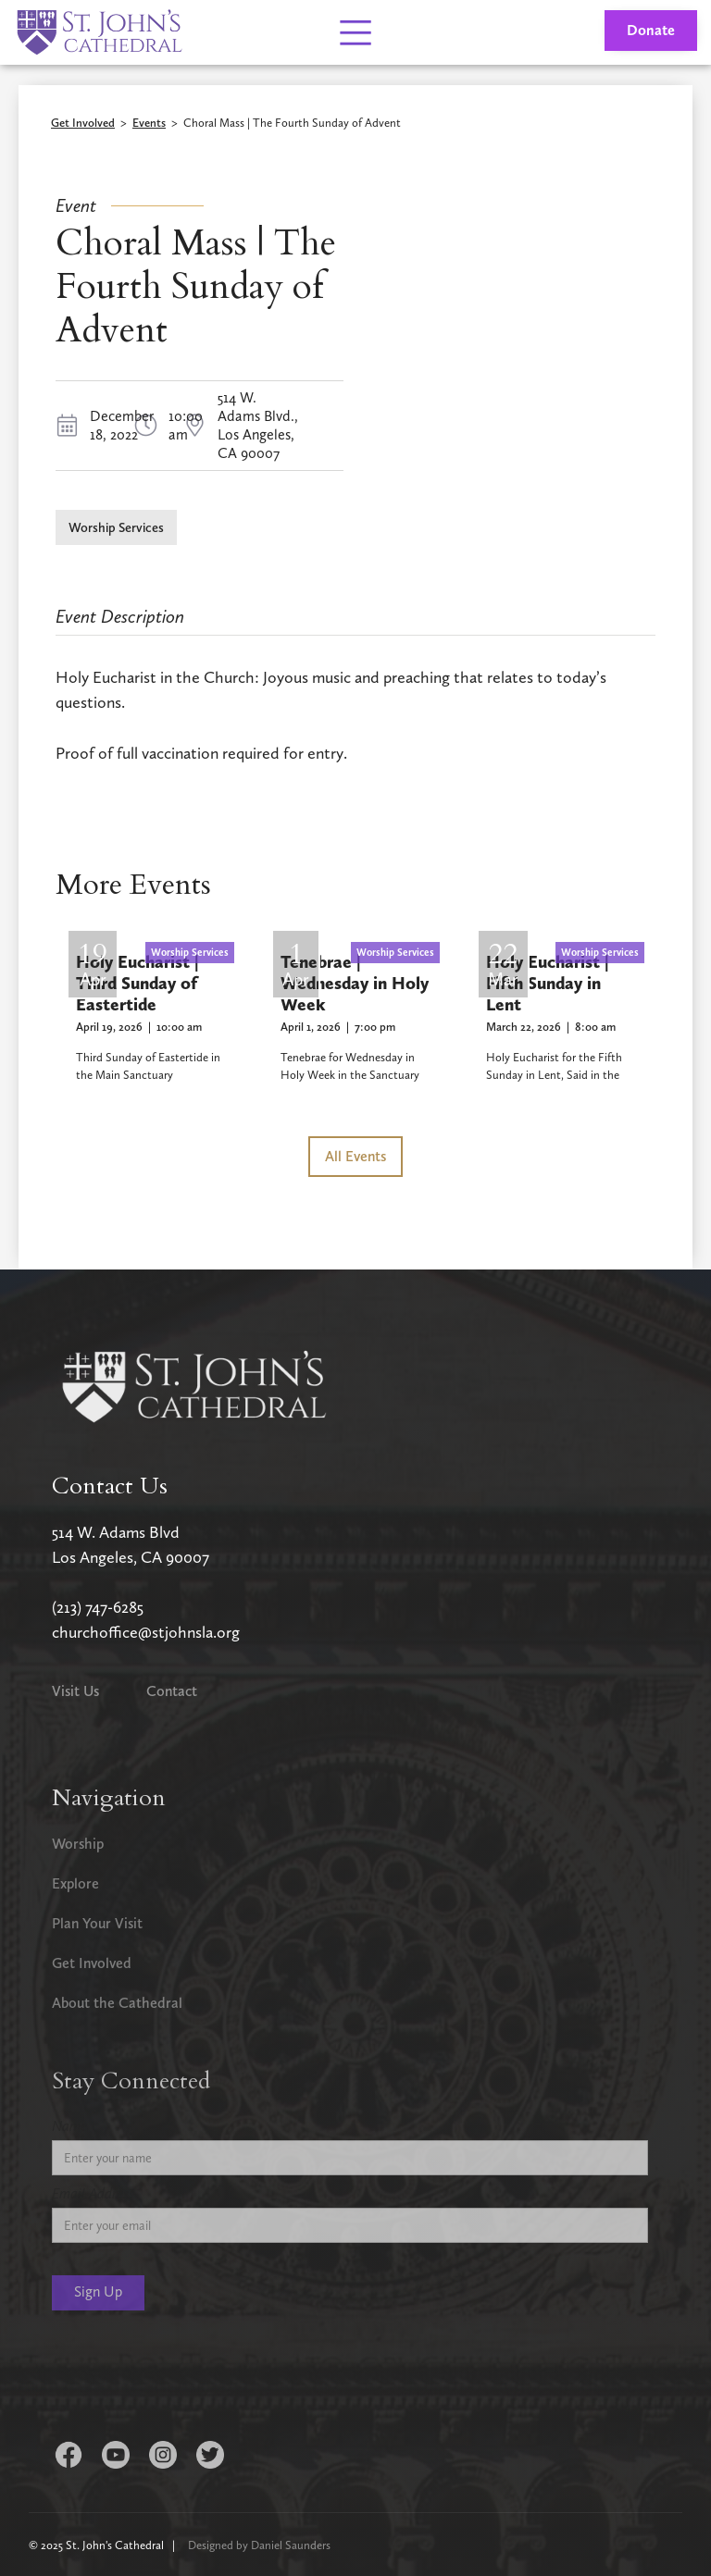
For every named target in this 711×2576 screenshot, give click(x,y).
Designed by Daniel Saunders (259, 2545)
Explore (75, 1883)
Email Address (93, 2193)
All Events (355, 1156)
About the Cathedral (117, 2003)
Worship (78, 1843)
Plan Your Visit (97, 1923)
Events (149, 124)
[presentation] (192, 2379)
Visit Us (75, 1691)
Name (69, 2126)
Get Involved (83, 124)
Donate (651, 30)
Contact (171, 1691)
